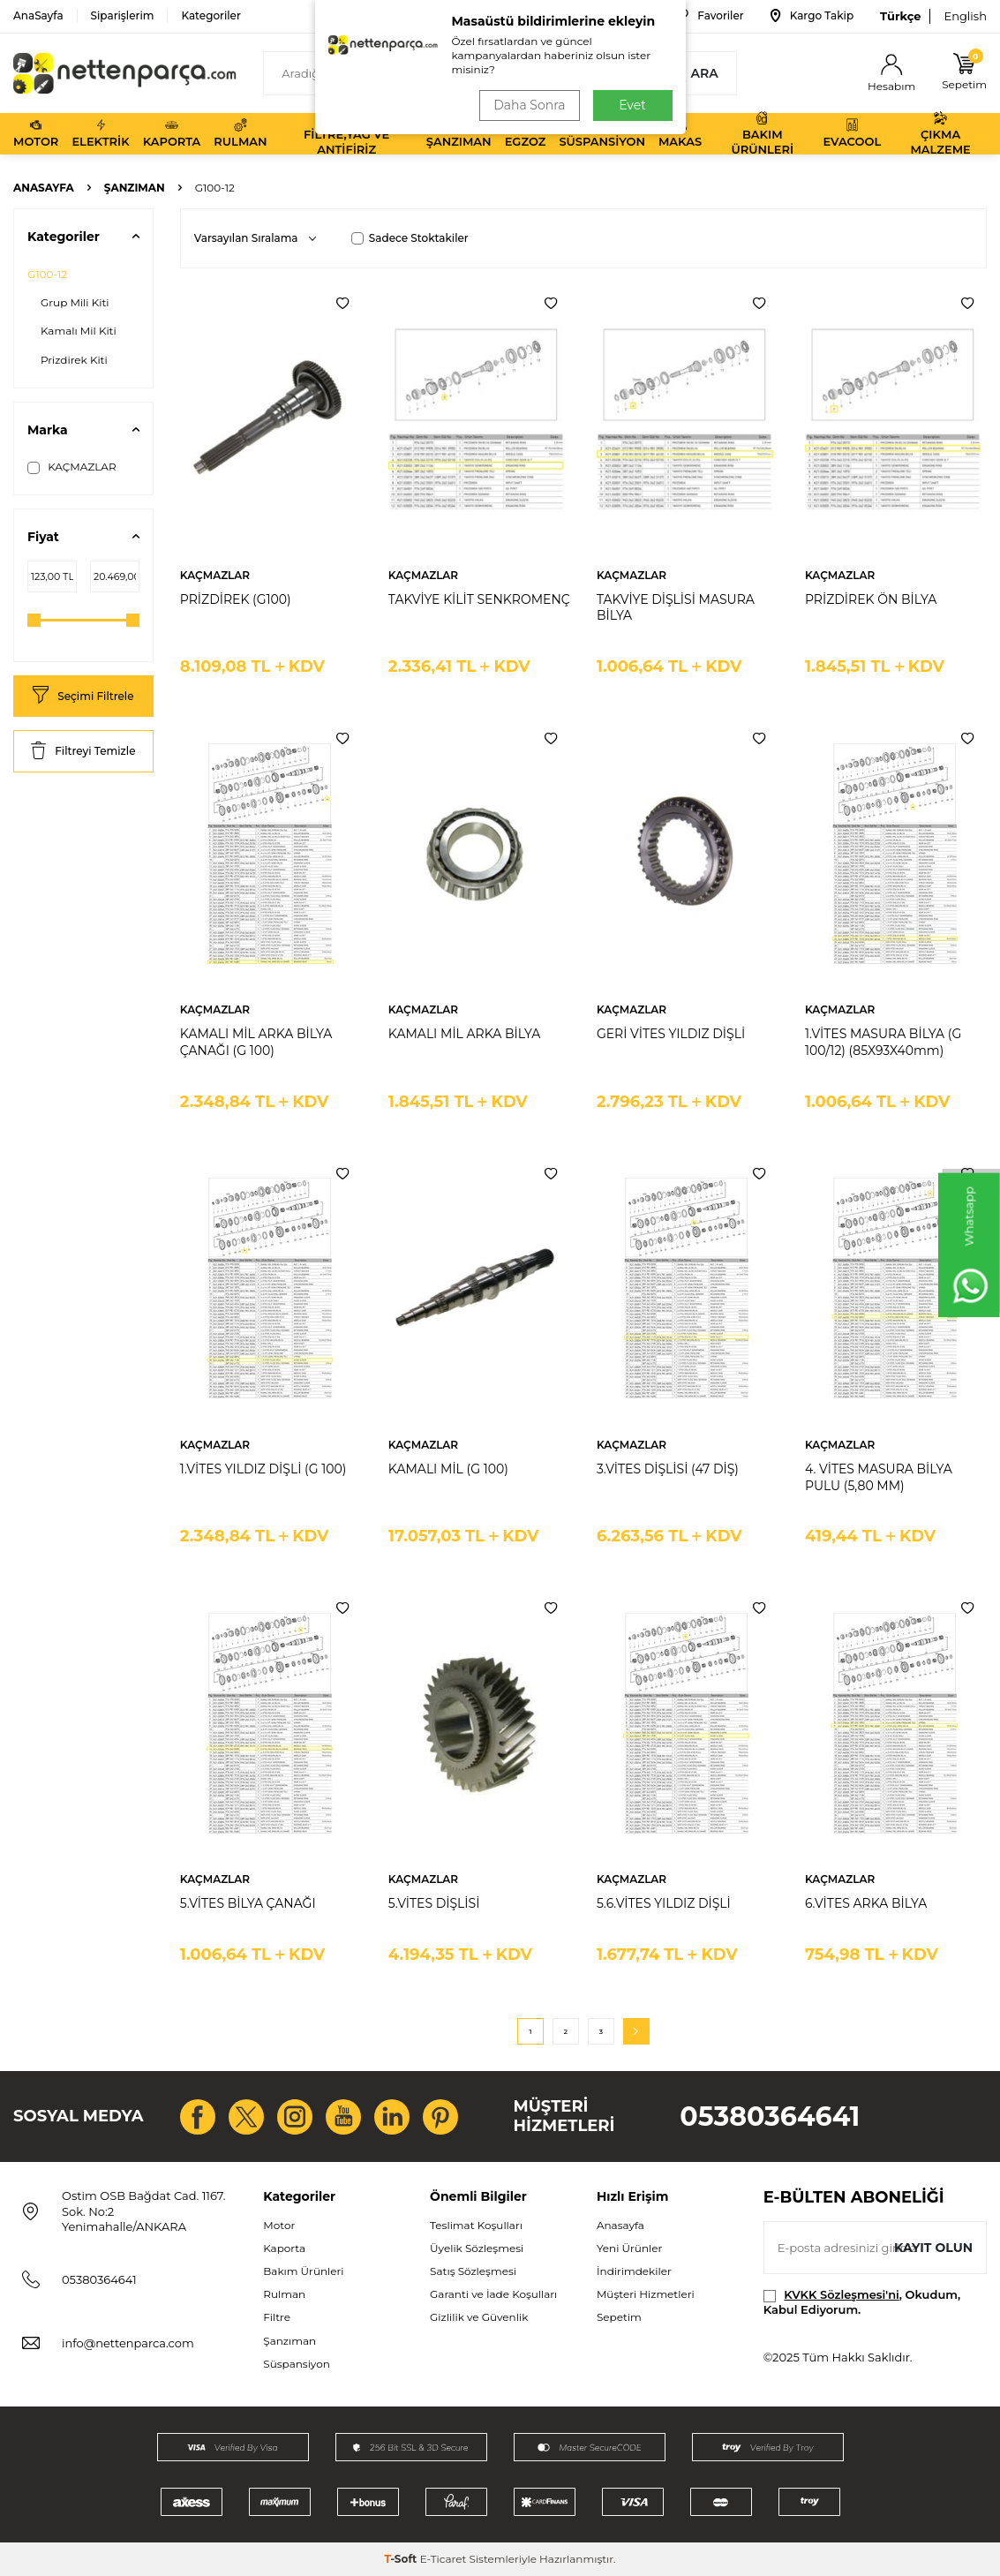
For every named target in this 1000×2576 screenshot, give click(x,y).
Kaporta (172, 133)
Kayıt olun (933, 2248)
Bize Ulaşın (606, 16)
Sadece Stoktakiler (410, 238)
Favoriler (708, 16)
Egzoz (525, 133)
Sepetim (619, 2317)
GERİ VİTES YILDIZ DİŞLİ (671, 1034)
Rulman (240, 133)
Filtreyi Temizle (83, 752)
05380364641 (770, 2116)
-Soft (401, 2558)
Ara (693, 73)
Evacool (852, 133)
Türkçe (900, 16)
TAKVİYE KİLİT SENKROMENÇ (479, 599)
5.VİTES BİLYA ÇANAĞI (248, 1903)
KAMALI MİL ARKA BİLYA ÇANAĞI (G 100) (256, 1042)
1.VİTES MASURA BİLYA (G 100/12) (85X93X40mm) (883, 1042)
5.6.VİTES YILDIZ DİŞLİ (664, 1903)
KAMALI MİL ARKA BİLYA (464, 1034)
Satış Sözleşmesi (473, 2271)
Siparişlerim (122, 15)
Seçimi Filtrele (83, 696)
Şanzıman (459, 133)
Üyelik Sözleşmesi (476, 2248)
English (965, 16)
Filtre (276, 2317)
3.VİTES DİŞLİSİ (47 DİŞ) (668, 1469)
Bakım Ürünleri (762, 133)
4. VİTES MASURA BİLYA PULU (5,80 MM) (878, 1477)
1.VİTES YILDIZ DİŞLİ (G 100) (263, 1469)
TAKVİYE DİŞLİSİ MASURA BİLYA (676, 607)
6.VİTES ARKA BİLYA (866, 1903)
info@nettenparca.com (128, 2343)
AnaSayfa (38, 15)
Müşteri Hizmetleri (646, 2294)
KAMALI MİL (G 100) (448, 1469)
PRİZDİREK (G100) (235, 599)
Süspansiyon (602, 133)
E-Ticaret (443, 2558)
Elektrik (100, 133)
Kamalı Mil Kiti (79, 330)
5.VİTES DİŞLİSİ (434, 1903)
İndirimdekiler (634, 2271)
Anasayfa (43, 187)
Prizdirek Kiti (74, 359)
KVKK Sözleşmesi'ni (841, 2294)
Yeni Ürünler (629, 2248)
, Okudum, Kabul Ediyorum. (861, 2301)
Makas (680, 133)
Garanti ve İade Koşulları (493, 2294)
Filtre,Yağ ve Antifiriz (346, 133)
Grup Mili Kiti (75, 302)
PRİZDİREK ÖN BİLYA (870, 599)
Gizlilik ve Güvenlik (479, 2317)
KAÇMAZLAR (72, 467)
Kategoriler (210, 15)
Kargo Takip (812, 16)
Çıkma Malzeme (940, 133)
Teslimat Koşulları (476, 2225)
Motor (35, 133)
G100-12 (47, 274)
